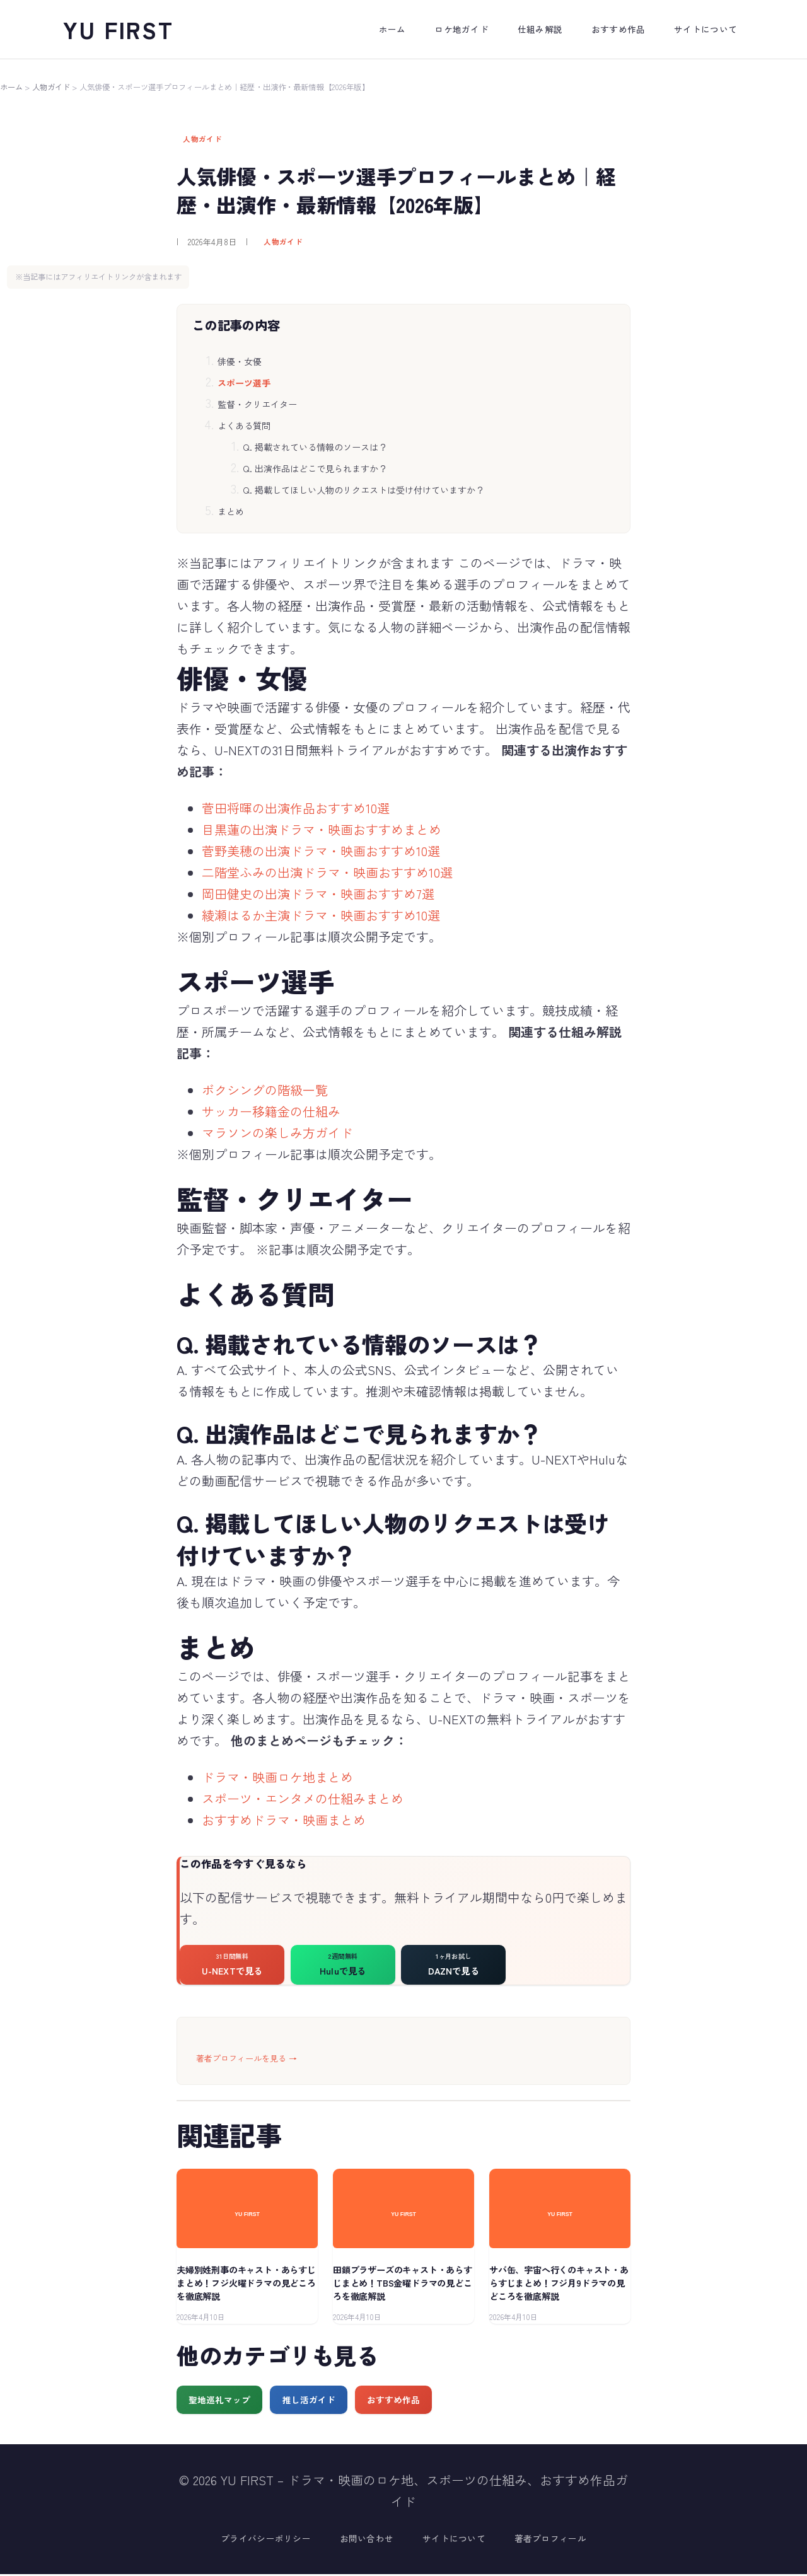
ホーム (11, 87)
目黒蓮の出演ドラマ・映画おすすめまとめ (321, 829)
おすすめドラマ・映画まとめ (284, 1820)
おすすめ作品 (393, 2401)
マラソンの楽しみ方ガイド (277, 1132)
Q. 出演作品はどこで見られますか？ (315, 468)
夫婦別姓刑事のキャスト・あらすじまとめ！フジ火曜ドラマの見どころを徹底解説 (246, 2284)
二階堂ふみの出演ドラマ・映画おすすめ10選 (327, 872)
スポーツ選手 (244, 382)
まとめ (231, 511)
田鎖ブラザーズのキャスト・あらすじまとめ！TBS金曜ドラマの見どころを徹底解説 (402, 2284)
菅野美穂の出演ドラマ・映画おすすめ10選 (321, 851)
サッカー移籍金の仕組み (271, 1111)
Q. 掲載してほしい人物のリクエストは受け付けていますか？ (363, 490)
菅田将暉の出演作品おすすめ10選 (296, 808)
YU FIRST (118, 29)
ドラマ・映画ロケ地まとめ (277, 1777)
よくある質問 (244, 425)
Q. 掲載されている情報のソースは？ (315, 447)
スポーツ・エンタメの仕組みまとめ (303, 1798)
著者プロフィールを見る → (246, 2060)
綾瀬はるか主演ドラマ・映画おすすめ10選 (321, 915)
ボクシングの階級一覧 (265, 1090)
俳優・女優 (240, 361)
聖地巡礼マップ (219, 2401)
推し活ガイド (308, 2401)
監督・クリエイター (257, 404)
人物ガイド (51, 87)
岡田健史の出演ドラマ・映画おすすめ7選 (318, 894)
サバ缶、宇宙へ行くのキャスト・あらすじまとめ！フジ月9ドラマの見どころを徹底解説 (559, 2284)
